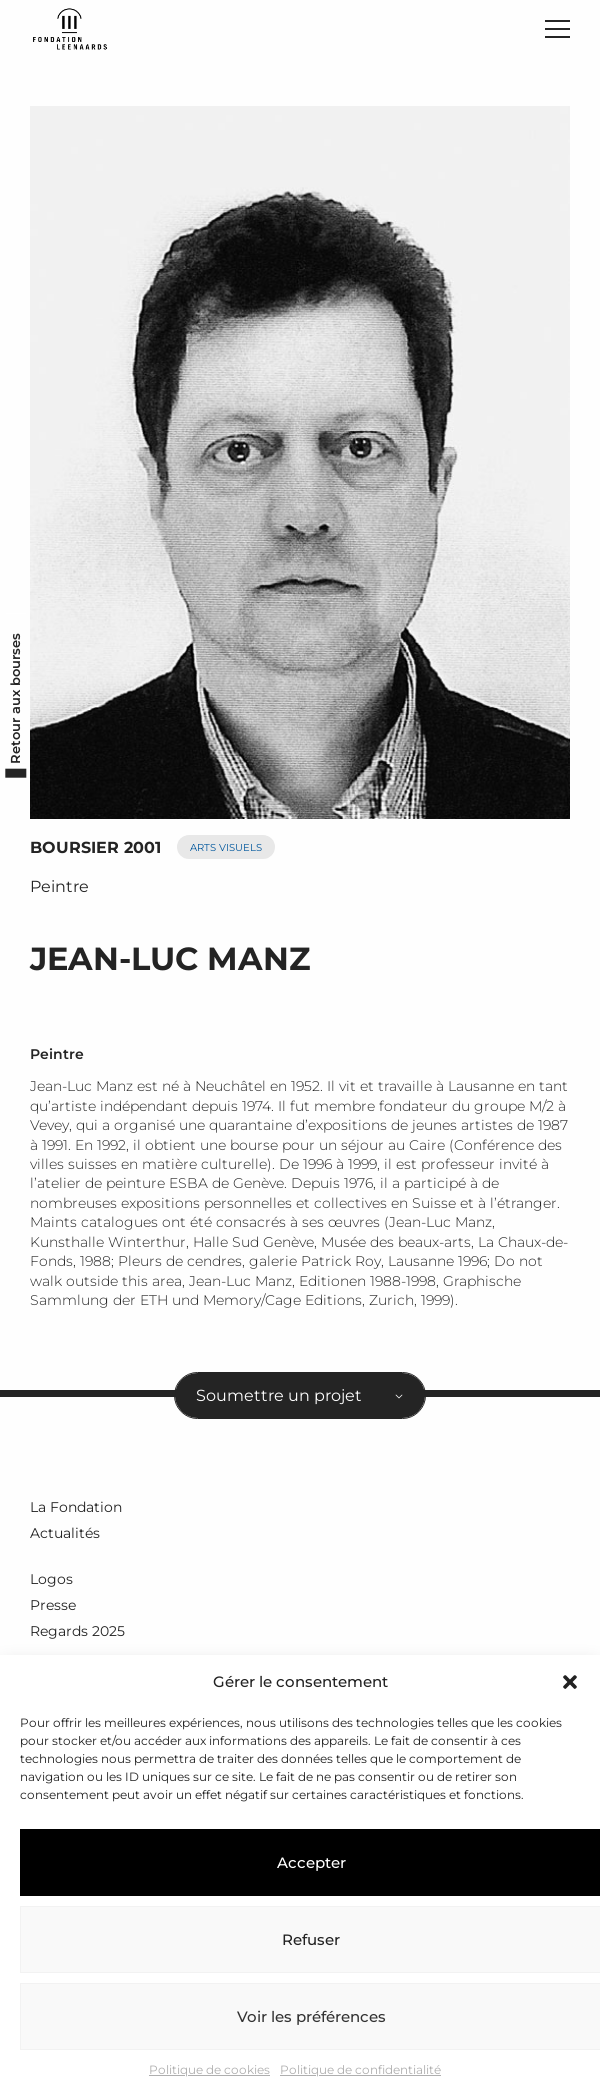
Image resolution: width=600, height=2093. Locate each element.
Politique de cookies (209, 2069)
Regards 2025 (77, 1631)
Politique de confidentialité (360, 2069)
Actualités (65, 1533)
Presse (53, 1605)
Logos (51, 1579)
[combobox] (300, 1396)
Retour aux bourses (15, 698)
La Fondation (76, 1507)
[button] (570, 1682)
